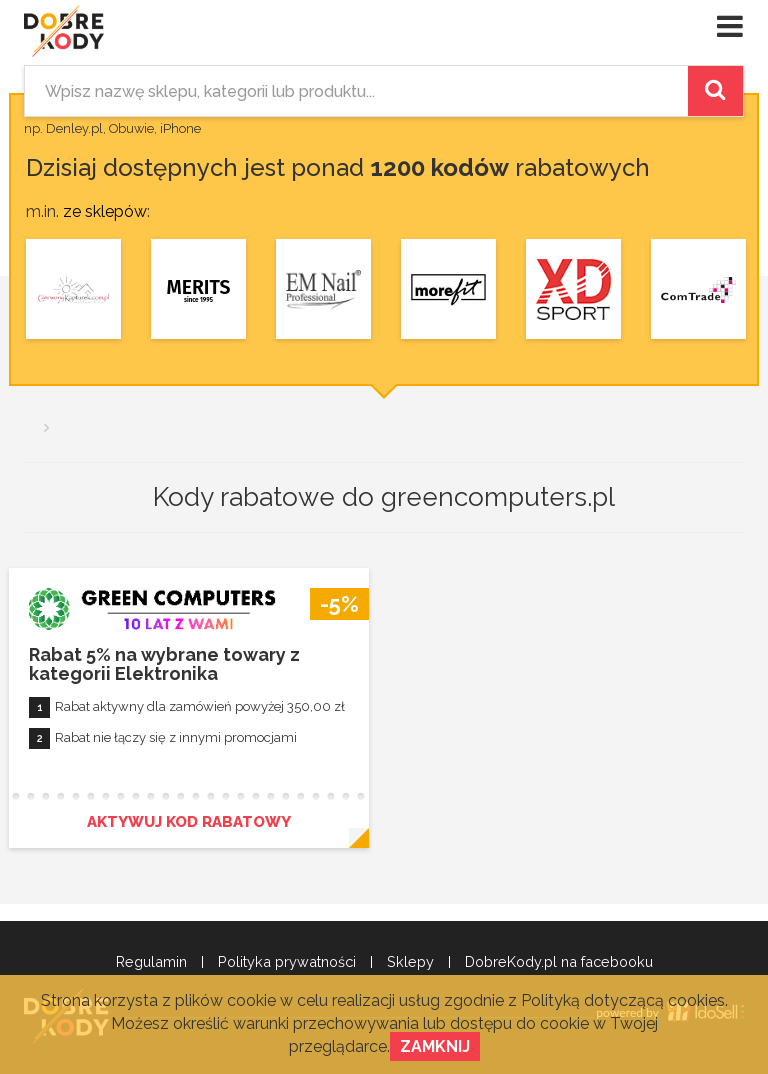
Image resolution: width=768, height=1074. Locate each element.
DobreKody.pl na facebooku (559, 962)
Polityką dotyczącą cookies (623, 1000)
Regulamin (151, 962)
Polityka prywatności (287, 962)
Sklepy (410, 962)
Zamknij (435, 1046)
